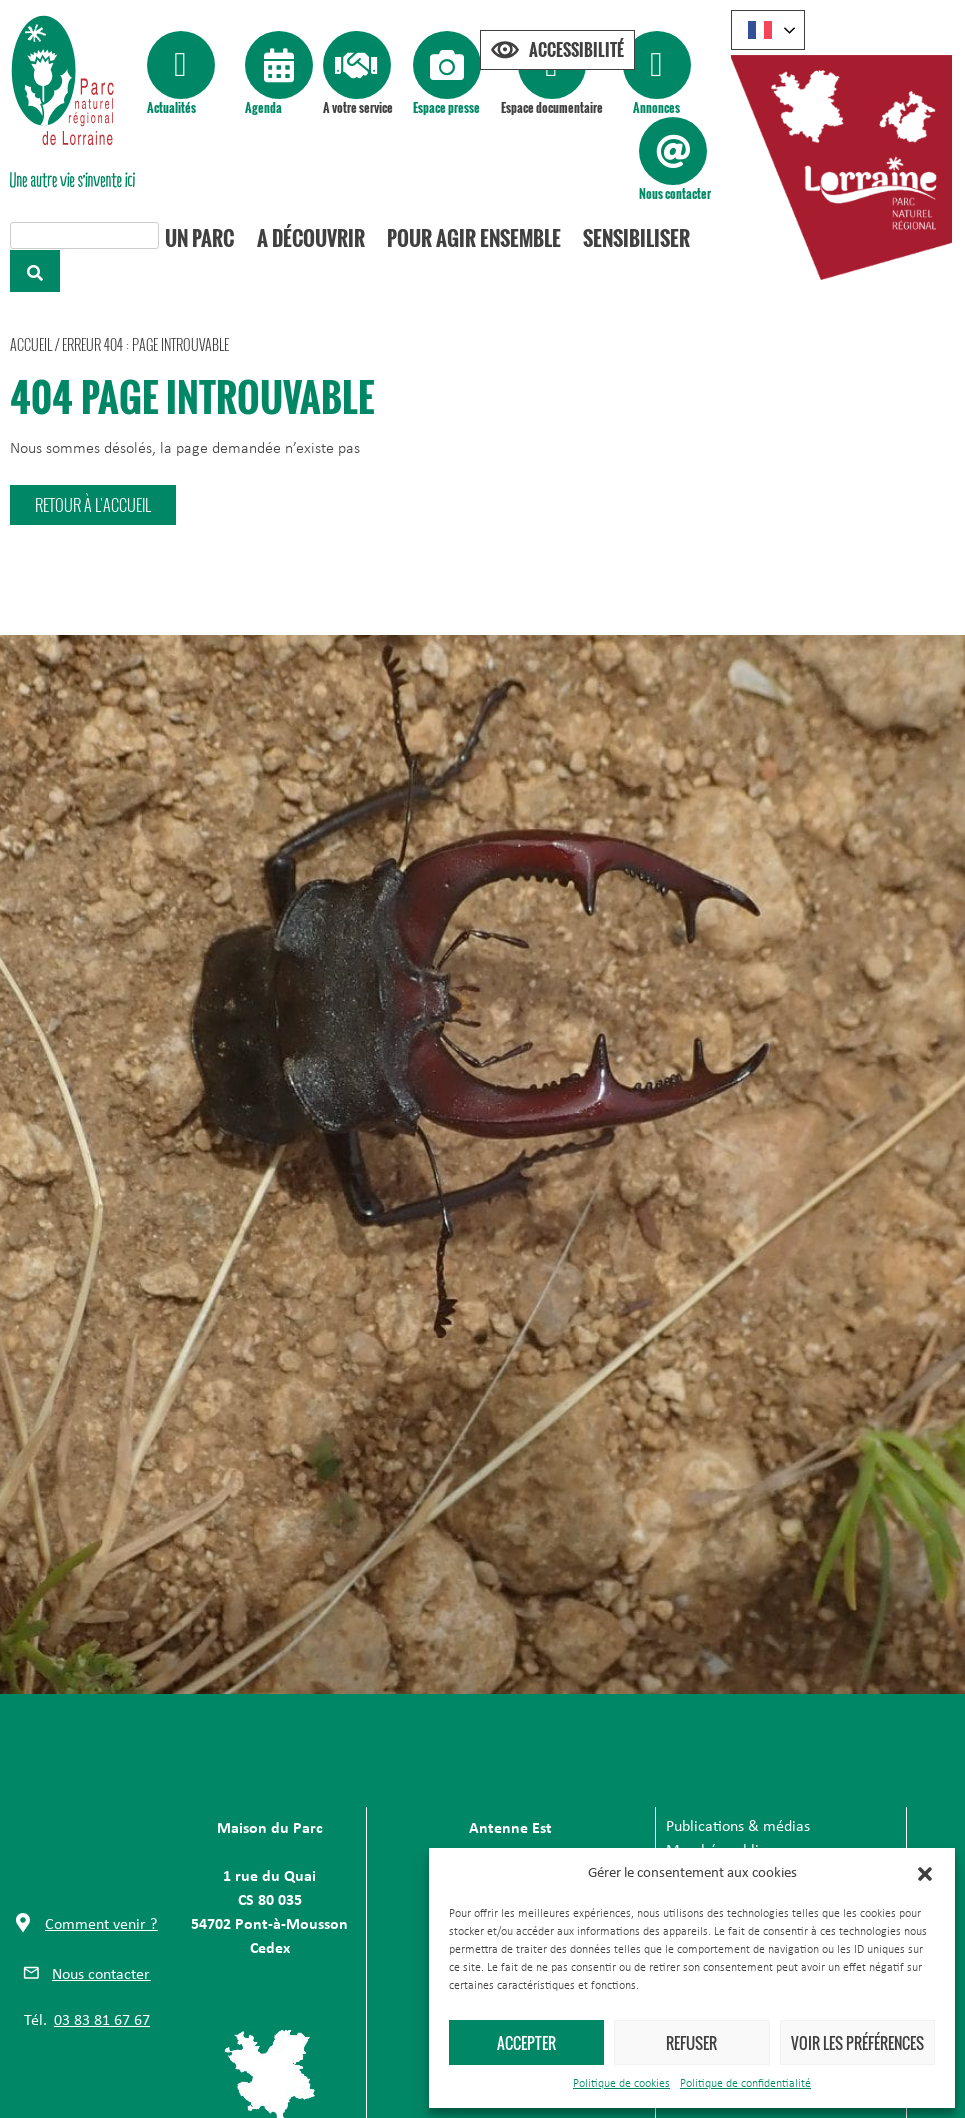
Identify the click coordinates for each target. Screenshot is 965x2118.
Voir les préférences (857, 2043)
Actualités (171, 107)
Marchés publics (719, 1838)
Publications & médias (738, 1814)
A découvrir (312, 238)
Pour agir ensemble (473, 238)
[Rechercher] (35, 271)
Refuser (691, 2043)
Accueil (31, 344)
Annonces (656, 107)
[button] (925, 1874)
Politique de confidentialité (745, 2084)
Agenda (263, 107)
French (760, 30)
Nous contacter (675, 193)
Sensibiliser (633, 238)
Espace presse (446, 107)
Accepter (526, 2043)
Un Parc (203, 238)
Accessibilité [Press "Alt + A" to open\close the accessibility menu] (576, 50)
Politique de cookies (621, 2084)
